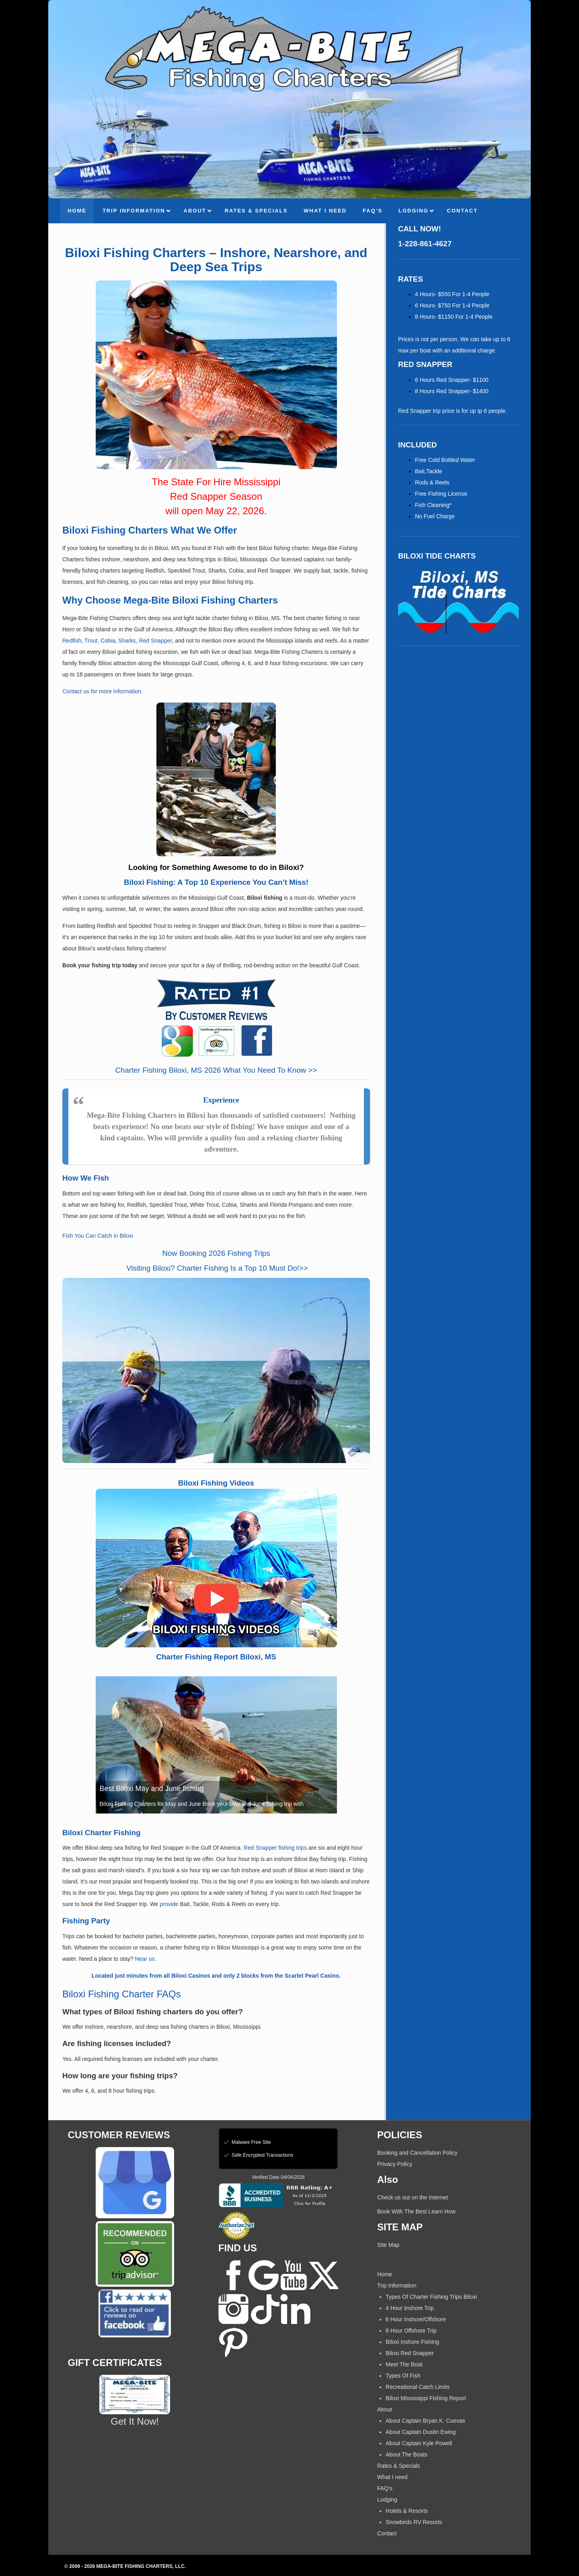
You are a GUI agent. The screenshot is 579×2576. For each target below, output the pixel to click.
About (384, 2409)
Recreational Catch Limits (418, 2387)
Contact (386, 2533)
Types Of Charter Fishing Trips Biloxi (431, 2297)
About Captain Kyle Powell (419, 2443)
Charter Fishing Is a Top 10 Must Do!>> (241, 1268)
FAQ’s (384, 2488)
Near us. (145, 1959)
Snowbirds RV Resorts (414, 2522)
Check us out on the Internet (412, 2197)
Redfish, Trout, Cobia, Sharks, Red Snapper (117, 640)
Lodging (387, 2499)
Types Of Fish (403, 2375)
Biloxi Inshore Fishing (412, 2342)
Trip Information (397, 2285)
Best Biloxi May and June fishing (152, 1789)
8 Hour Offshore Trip (411, 2330)
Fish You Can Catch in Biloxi (97, 1235)
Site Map (388, 2245)
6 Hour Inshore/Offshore (416, 2319)
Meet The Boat (404, 2364)
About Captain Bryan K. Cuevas (425, 2420)
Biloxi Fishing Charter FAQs (121, 1994)
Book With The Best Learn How (416, 2211)
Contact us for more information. (102, 691)
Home (384, 2274)
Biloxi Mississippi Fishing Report (426, 2398)
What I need (392, 2477)
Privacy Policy (394, 2164)
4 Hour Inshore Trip (410, 2308)
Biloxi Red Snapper (410, 2353)
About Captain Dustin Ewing (421, 2432)
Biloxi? (163, 1268)
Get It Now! (135, 2421)
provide (170, 1904)
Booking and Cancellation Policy (417, 2152)
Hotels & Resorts (407, 2511)
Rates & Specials (398, 2466)
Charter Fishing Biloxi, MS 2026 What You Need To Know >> (216, 1070)
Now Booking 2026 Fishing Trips (216, 1253)
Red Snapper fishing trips (275, 1847)
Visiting (138, 1268)
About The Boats (406, 2454)
